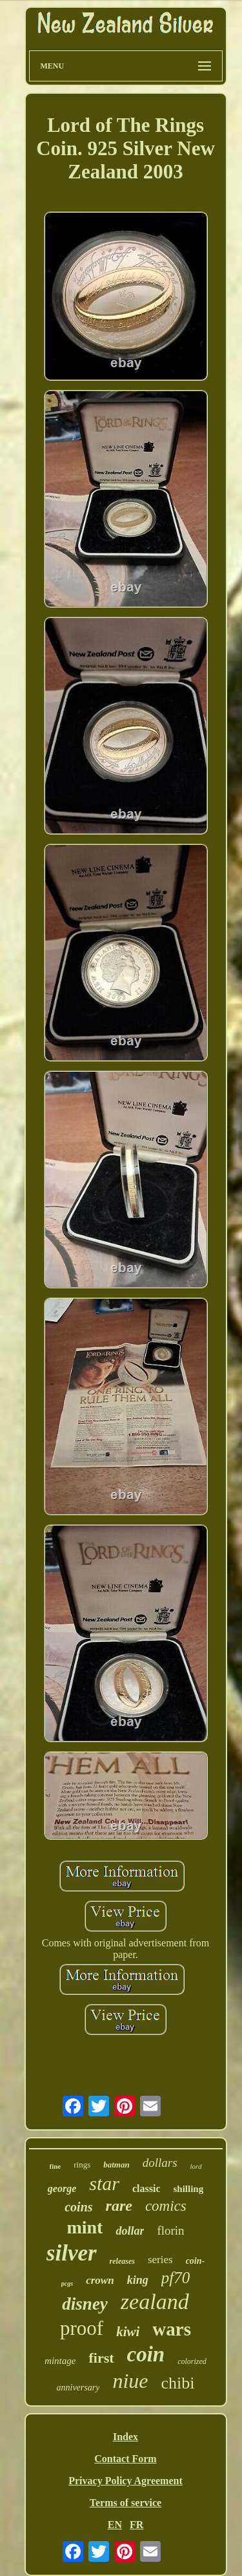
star (104, 2183)
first (101, 2358)
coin (146, 2354)
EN (115, 2524)
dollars (160, 2162)
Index (125, 2436)
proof (81, 2328)
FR (136, 2524)
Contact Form (125, 2458)
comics (166, 2206)
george (62, 2188)
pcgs (67, 2283)
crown (100, 2280)
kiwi (127, 2331)
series (160, 2259)
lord (196, 2166)
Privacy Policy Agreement (125, 2480)
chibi (177, 2383)
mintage (60, 2361)
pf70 (175, 2277)
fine (55, 2166)
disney (85, 2304)
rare (119, 2205)
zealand (155, 2302)
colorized (192, 2361)
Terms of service (125, 2502)
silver (71, 2253)
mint (84, 2227)
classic (146, 2188)
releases (122, 2261)
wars (171, 2329)
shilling (188, 2189)
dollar (130, 2230)
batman (116, 2164)
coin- (195, 2261)
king (137, 2279)
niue (130, 2380)
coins (78, 2207)
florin (170, 2230)
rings (82, 2164)
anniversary (78, 2387)
